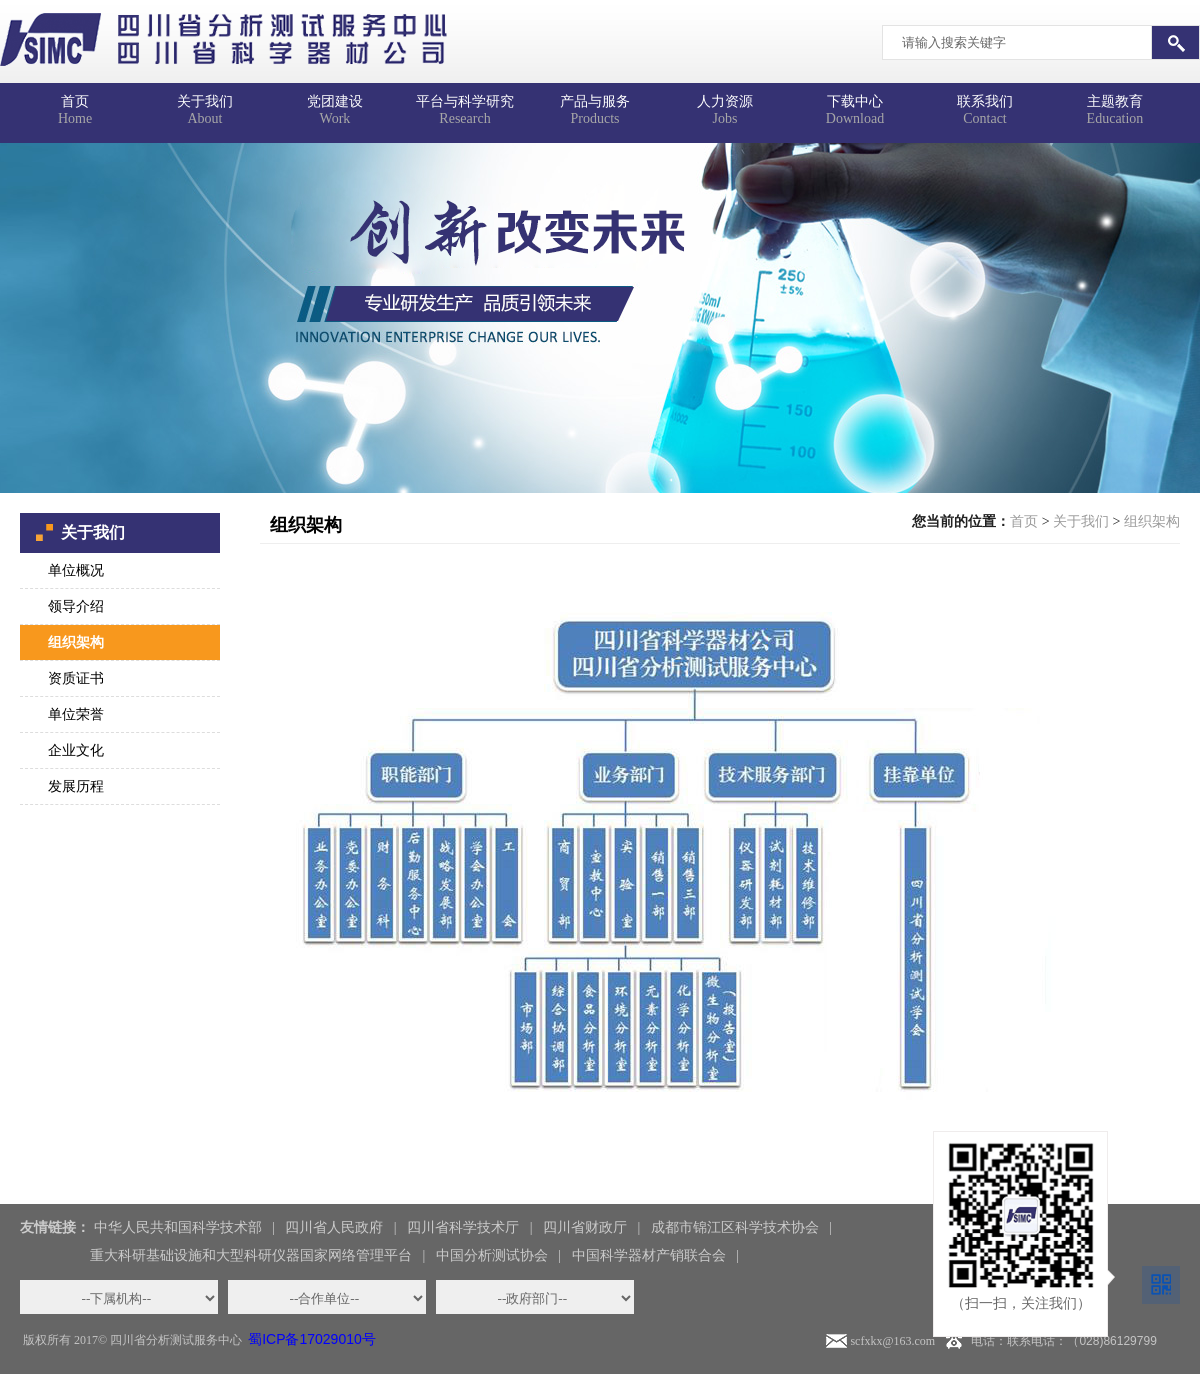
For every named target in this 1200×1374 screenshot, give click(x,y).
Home (75, 104)
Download (855, 104)
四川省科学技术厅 (463, 1227)
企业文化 (76, 750)
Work (335, 104)
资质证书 (76, 678)
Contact (985, 104)
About (205, 104)
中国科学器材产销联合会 (649, 1255)
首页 (1024, 521)
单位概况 (76, 570)
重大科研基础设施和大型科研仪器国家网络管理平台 (251, 1255)
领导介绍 (76, 606)
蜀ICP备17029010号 (312, 1339)
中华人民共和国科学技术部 (178, 1227)
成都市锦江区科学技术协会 (735, 1227)
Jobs (725, 104)
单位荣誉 (76, 714)
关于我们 (1081, 521)
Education (1115, 104)
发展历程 (76, 786)
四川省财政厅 (585, 1227)
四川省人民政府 (334, 1227)
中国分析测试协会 (492, 1255)
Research (465, 104)
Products (595, 104)
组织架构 (76, 642)
